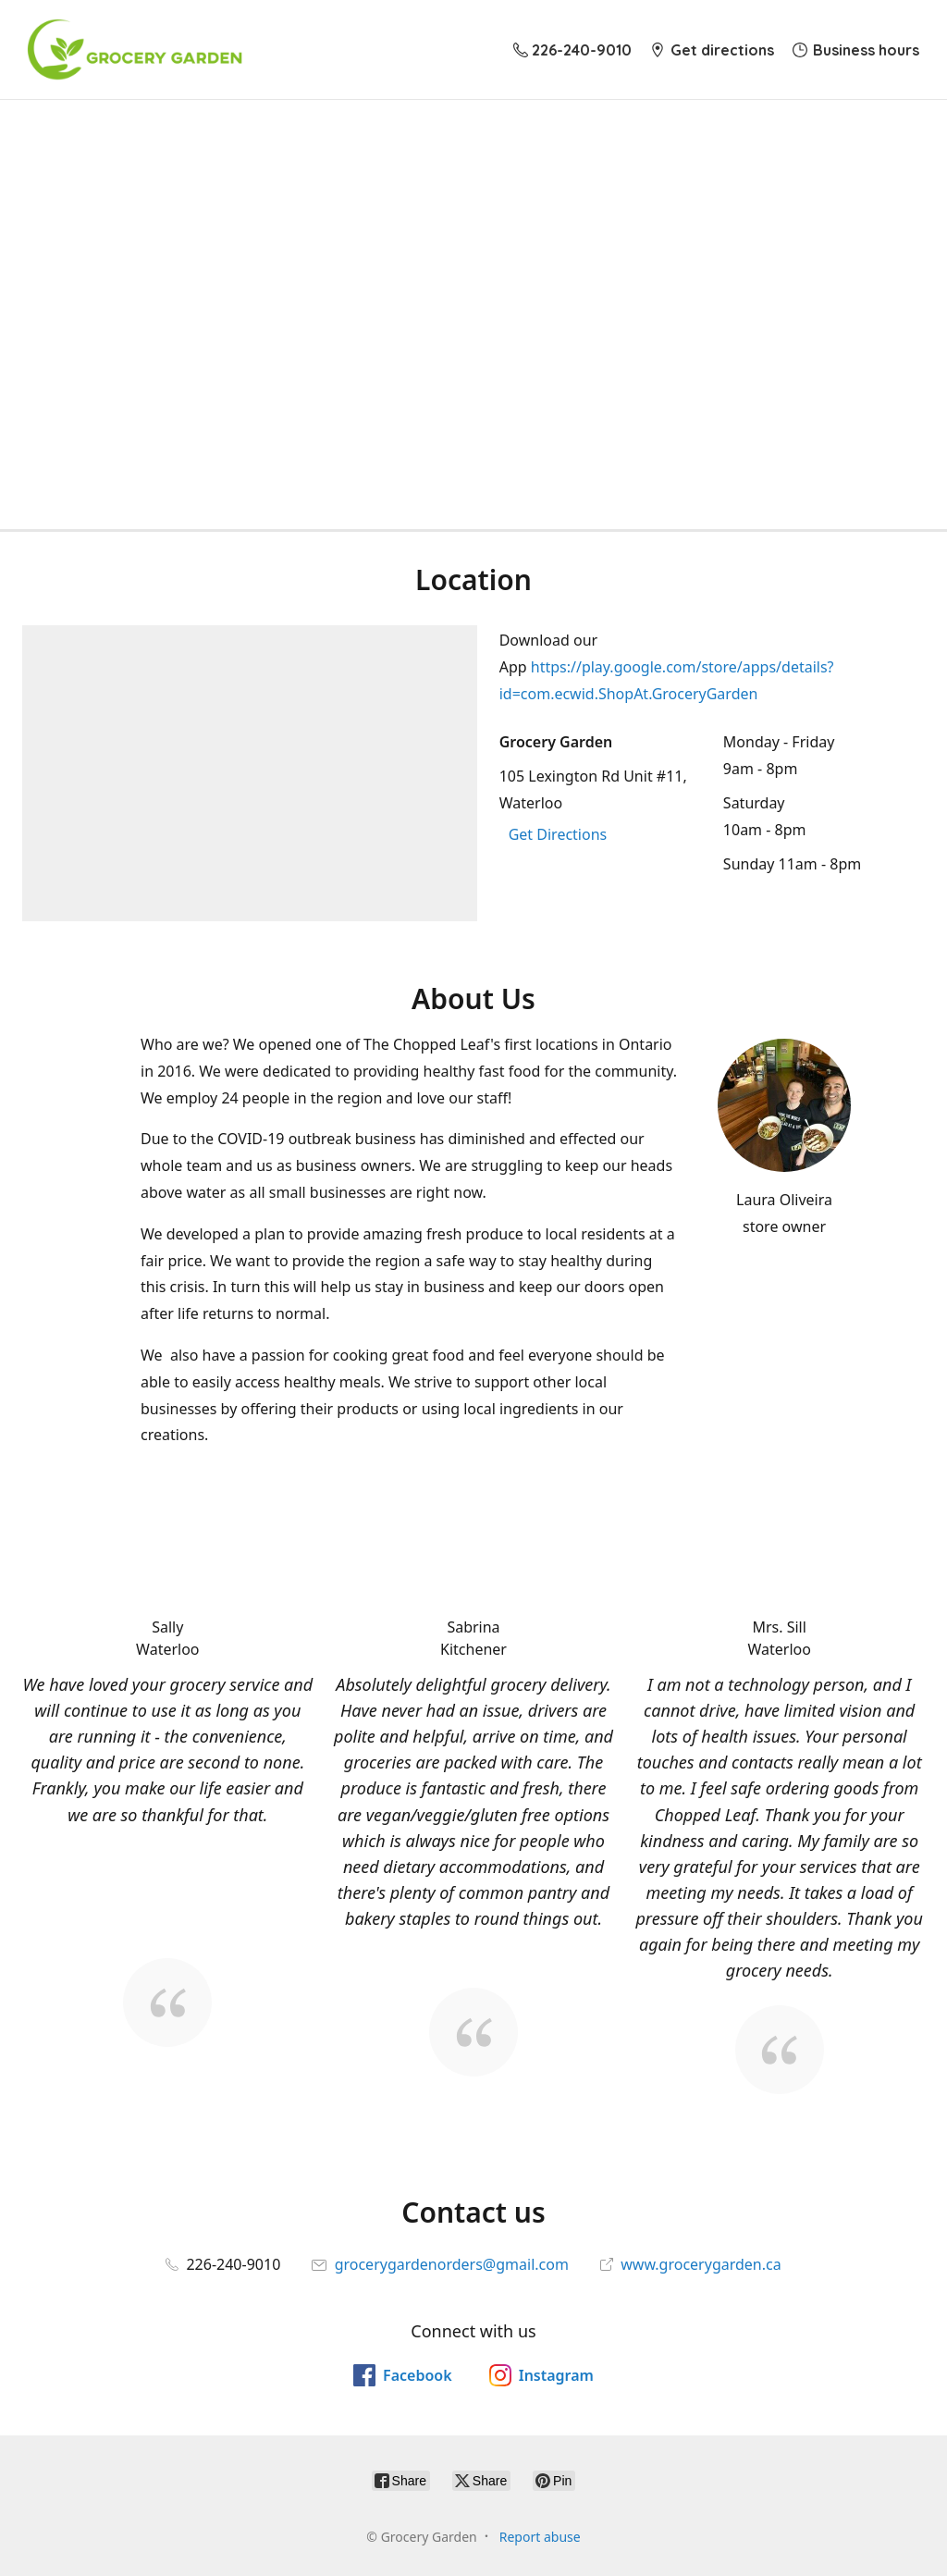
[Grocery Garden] (134, 49)
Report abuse (540, 2536)
